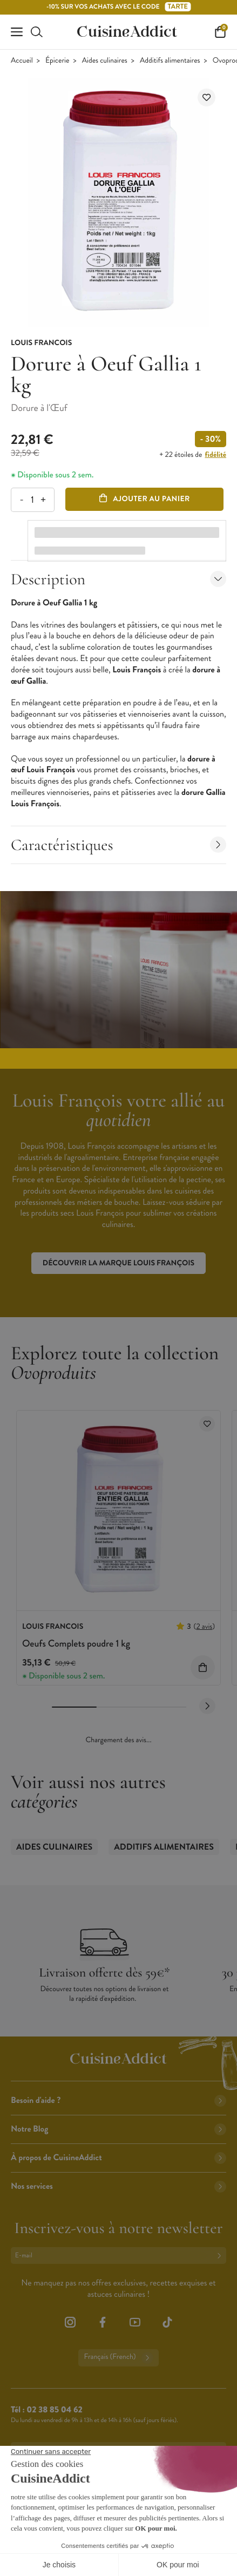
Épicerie (57, 61)
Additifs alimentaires (170, 61)
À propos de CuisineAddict (118, 2158)
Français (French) (118, 2358)
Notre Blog (118, 2129)
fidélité (215, 455)
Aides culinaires (104, 61)
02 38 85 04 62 (54, 2410)
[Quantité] (32, 499)
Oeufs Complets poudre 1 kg (76, 1643)
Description (118, 579)
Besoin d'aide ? (118, 2100)
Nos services (118, 2186)
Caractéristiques (118, 845)
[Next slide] (207, 1706)
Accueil (22, 61)
